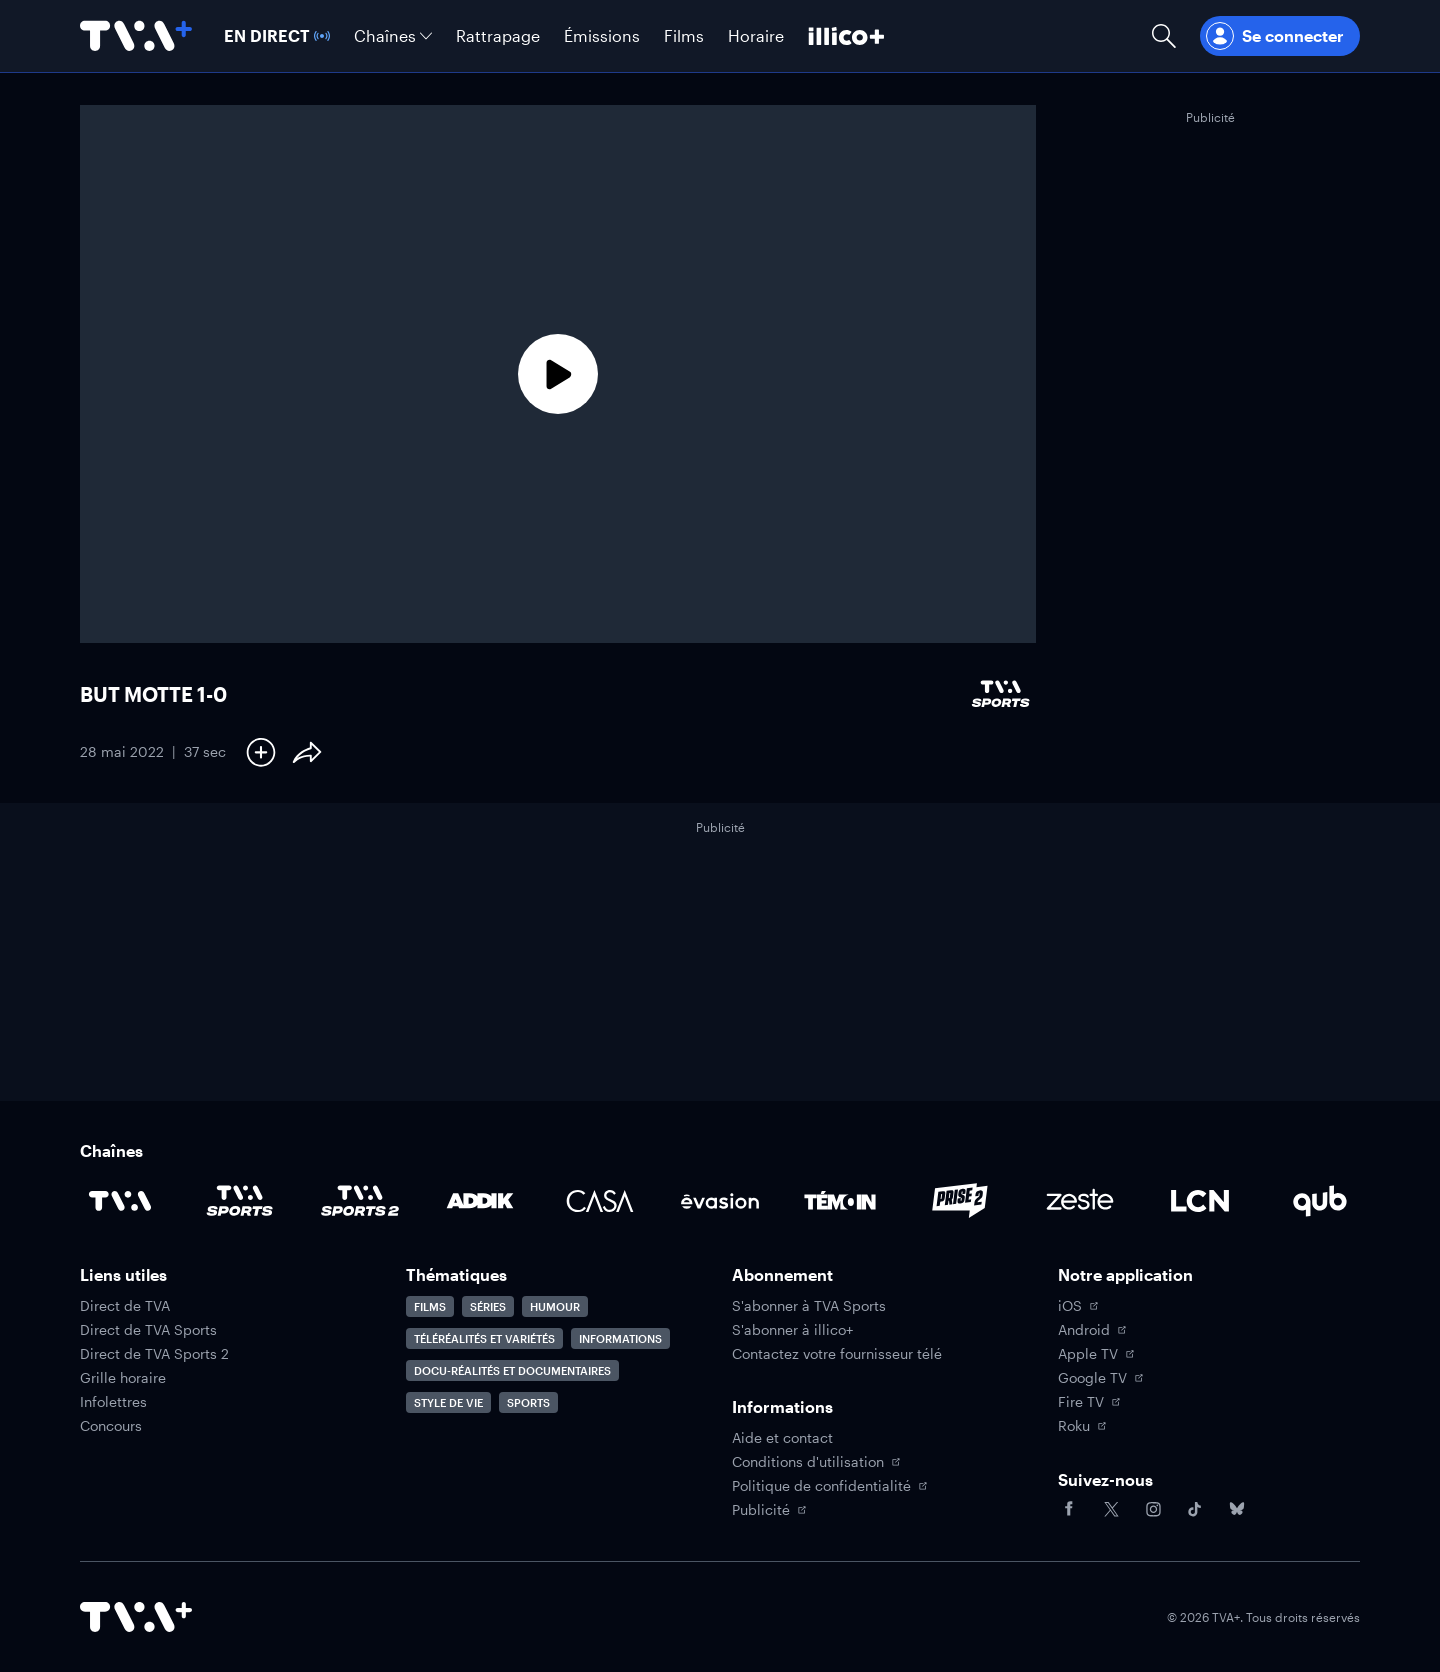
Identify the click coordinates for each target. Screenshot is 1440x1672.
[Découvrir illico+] (846, 36)
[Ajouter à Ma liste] (261, 752)
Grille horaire (123, 1378)
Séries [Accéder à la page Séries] (488, 1306)
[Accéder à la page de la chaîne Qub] (1320, 1201)
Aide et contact (782, 1438)
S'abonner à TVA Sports (809, 1306)
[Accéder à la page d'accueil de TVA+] (136, 1617)
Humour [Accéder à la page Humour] (555, 1306)
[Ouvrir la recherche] (1164, 36)
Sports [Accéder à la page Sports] (528, 1402)
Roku (1082, 1426)
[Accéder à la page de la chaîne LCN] (1200, 1201)
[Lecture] (558, 374)
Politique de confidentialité (829, 1486)
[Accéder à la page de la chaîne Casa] (600, 1201)
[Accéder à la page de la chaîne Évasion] (720, 1201)
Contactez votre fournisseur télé (837, 1354)
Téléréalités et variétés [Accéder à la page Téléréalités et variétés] (484, 1338)
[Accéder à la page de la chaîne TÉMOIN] (840, 1201)
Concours (111, 1426)
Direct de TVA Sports (148, 1330)
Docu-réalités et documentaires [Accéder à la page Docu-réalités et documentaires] (512, 1370)
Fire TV (1089, 1402)
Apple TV (1096, 1354)
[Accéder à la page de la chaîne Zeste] (1080, 1201)
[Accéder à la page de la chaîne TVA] (120, 1201)
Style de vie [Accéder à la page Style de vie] (448, 1402)
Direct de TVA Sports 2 (154, 1354)
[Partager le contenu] (307, 752)
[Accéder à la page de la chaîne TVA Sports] (240, 1201)
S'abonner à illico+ (792, 1330)
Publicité (769, 1510)
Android (1092, 1330)
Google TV (1100, 1378)
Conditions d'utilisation (816, 1462)
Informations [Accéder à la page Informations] (620, 1338)
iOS (1078, 1306)
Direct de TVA (125, 1306)
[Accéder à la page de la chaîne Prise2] (960, 1201)
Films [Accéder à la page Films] (430, 1306)
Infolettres (113, 1402)
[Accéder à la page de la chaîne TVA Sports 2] (360, 1201)
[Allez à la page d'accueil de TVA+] (136, 36)
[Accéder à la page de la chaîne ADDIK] (480, 1201)
